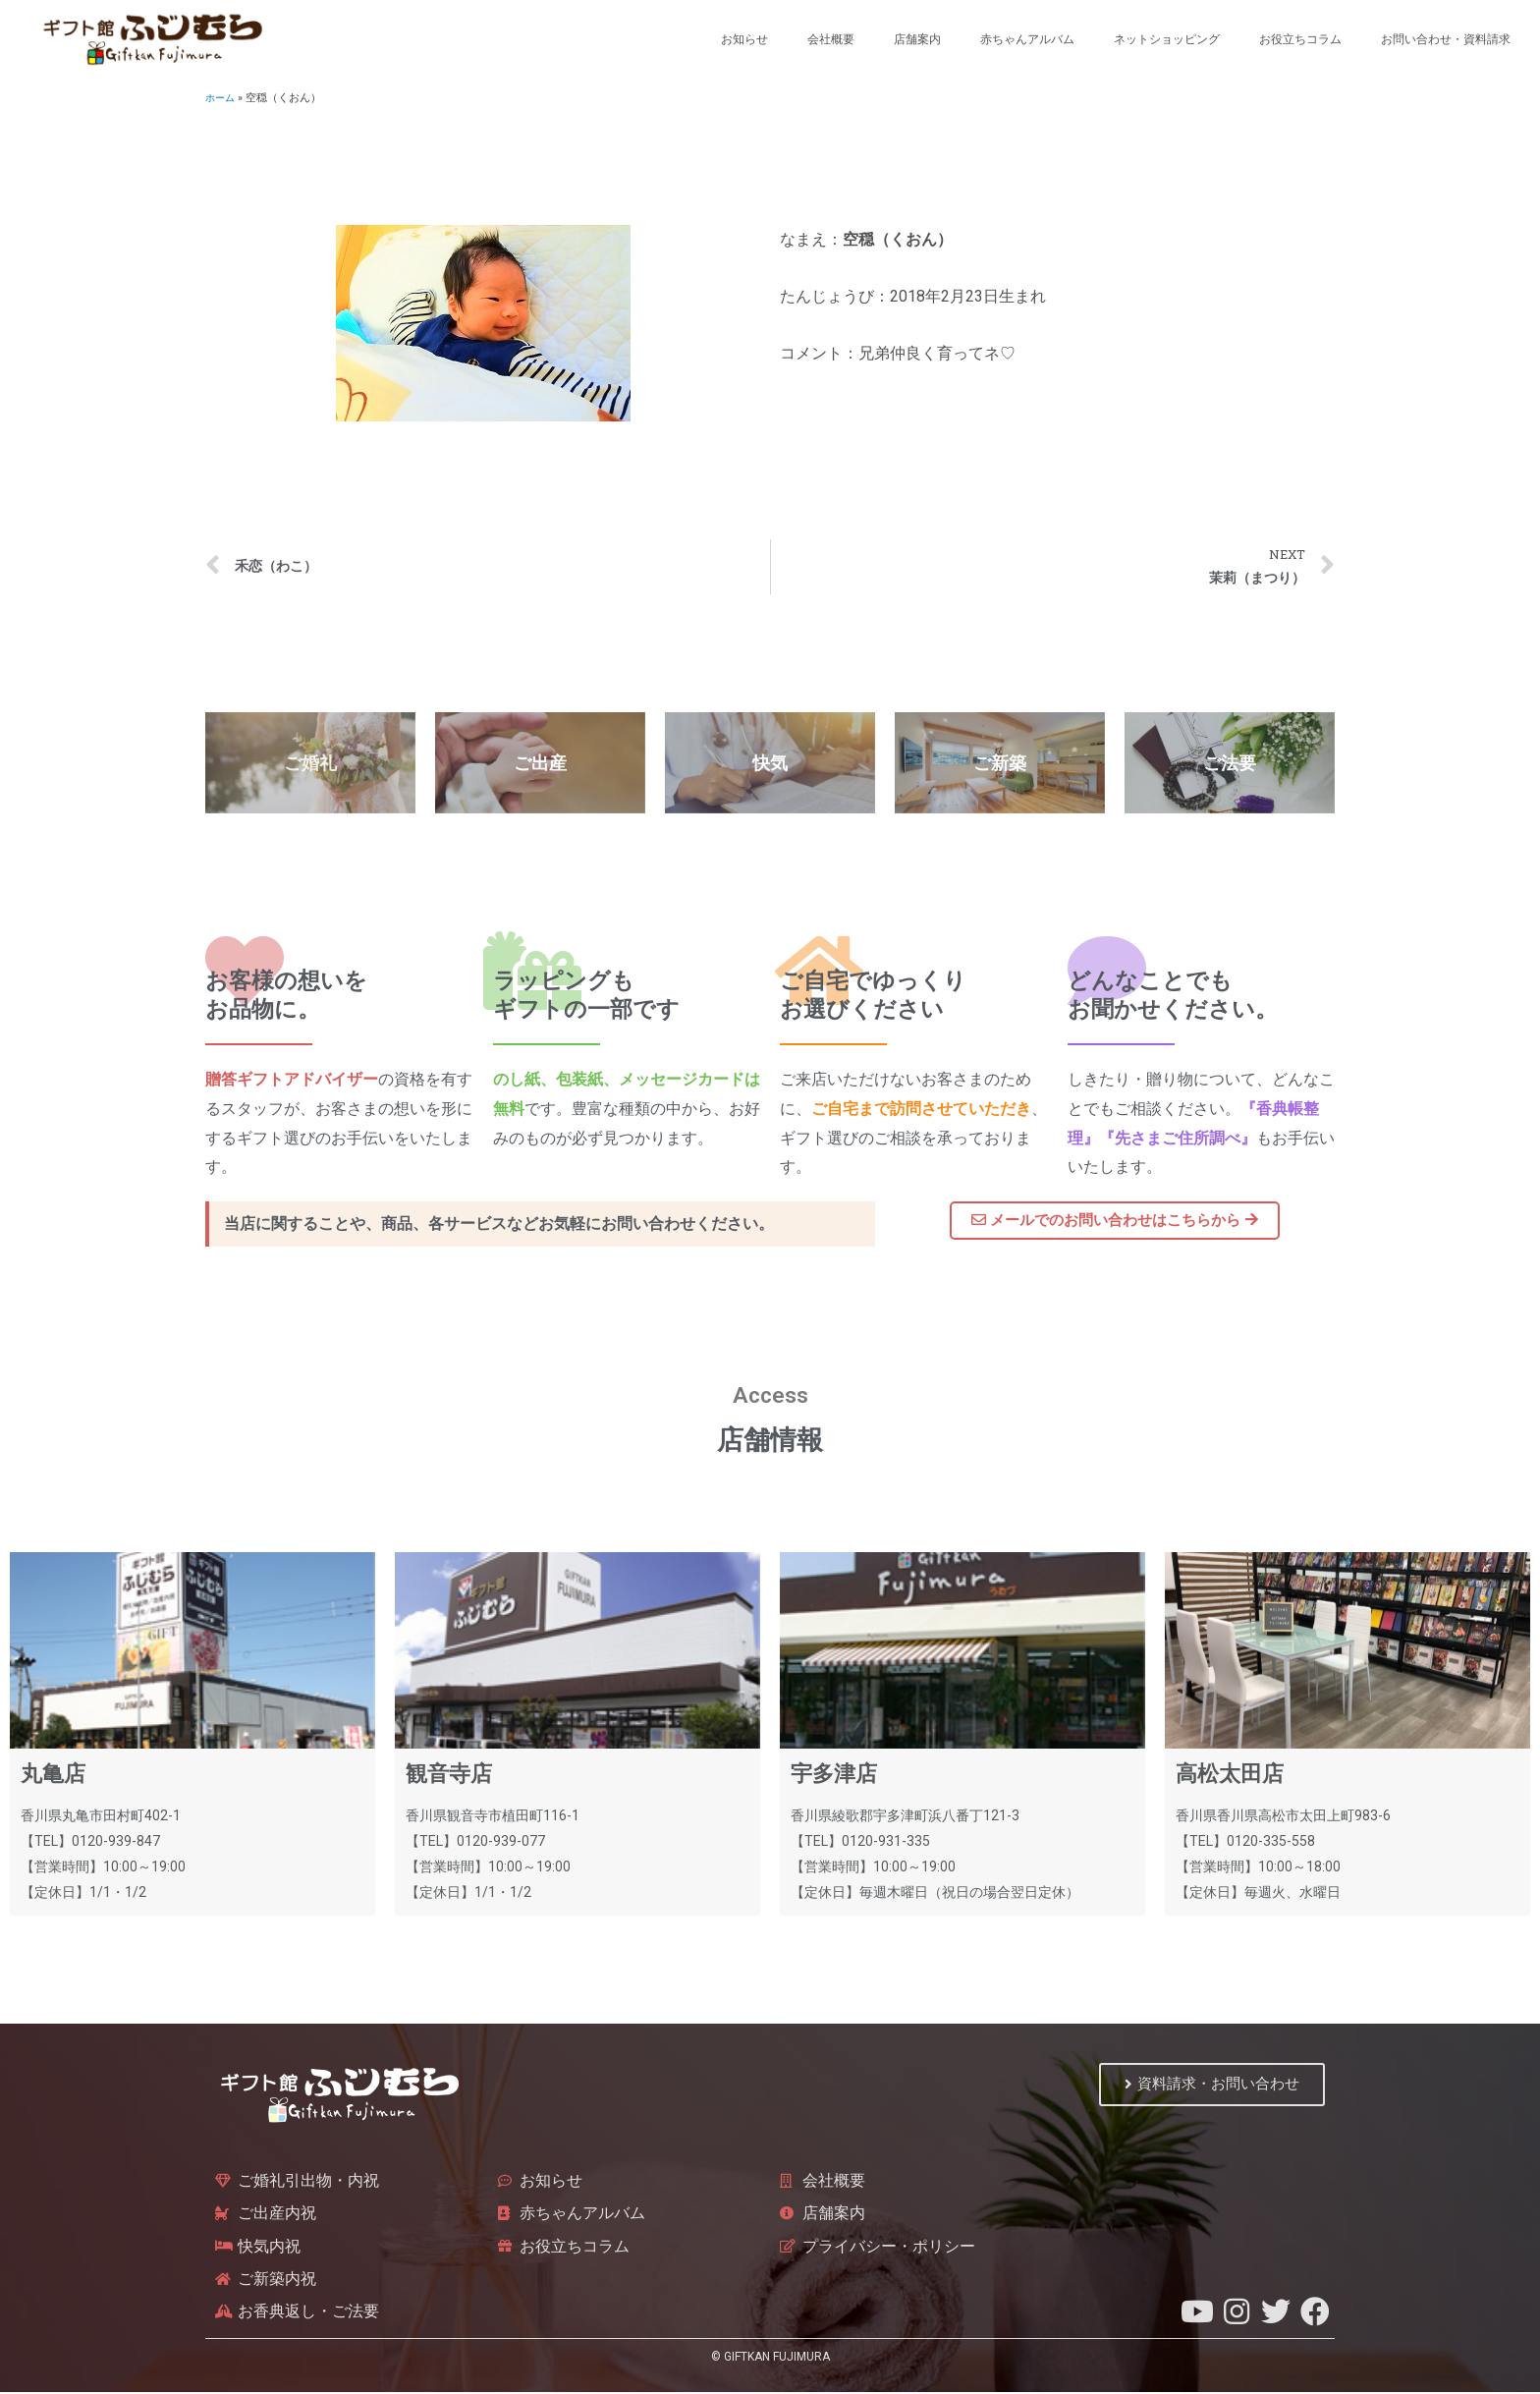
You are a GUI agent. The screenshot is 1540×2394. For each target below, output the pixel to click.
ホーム (221, 97)
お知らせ (744, 39)
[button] (1115, 1221)
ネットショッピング (1167, 39)
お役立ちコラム (1300, 39)
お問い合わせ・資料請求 (1446, 39)
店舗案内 (917, 39)
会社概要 (830, 39)
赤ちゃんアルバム (1027, 39)
